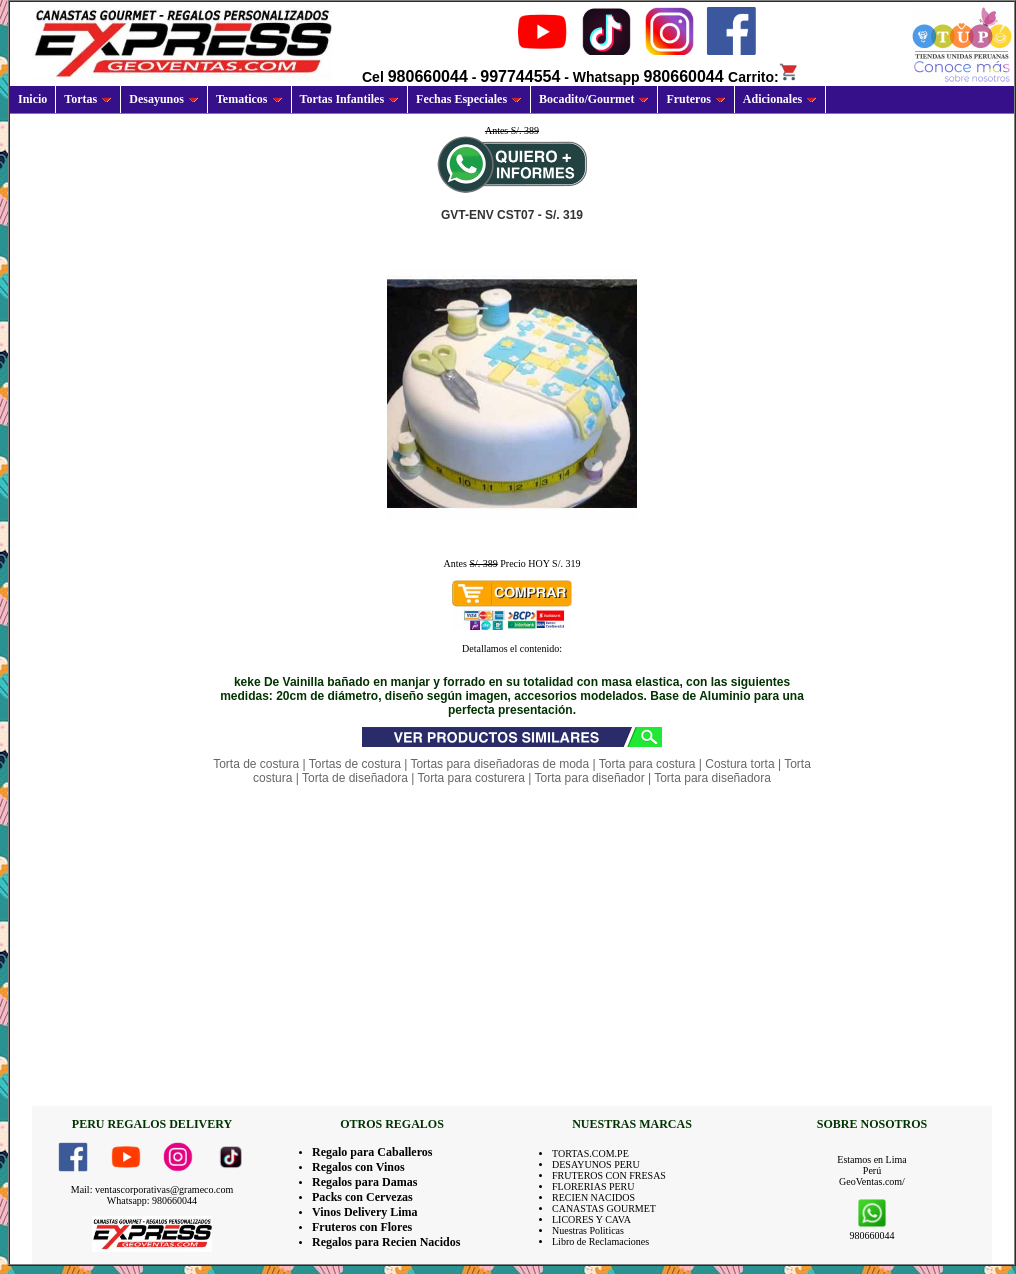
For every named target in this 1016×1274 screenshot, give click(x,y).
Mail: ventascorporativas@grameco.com (152, 1189)
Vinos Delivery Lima (365, 1212)
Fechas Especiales (469, 99)
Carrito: (763, 77)
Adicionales (780, 99)
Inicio (32, 99)
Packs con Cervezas (362, 1197)
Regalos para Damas (364, 1182)
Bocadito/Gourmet (594, 99)
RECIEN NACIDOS (593, 1197)
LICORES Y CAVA (591, 1219)
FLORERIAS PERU (593, 1186)
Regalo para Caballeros (372, 1152)
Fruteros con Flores (362, 1227)
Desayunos (164, 99)
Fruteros (695, 99)
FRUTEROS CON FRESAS (609, 1175)
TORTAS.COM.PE (590, 1153)
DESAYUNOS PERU (596, 1164)
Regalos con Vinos (358, 1167)
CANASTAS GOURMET (604, 1208)
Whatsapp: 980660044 (152, 1200)
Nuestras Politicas (588, 1230)
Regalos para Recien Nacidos (386, 1242)
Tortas (88, 99)
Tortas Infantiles (350, 99)
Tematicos (249, 99)
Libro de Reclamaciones (600, 1241)
